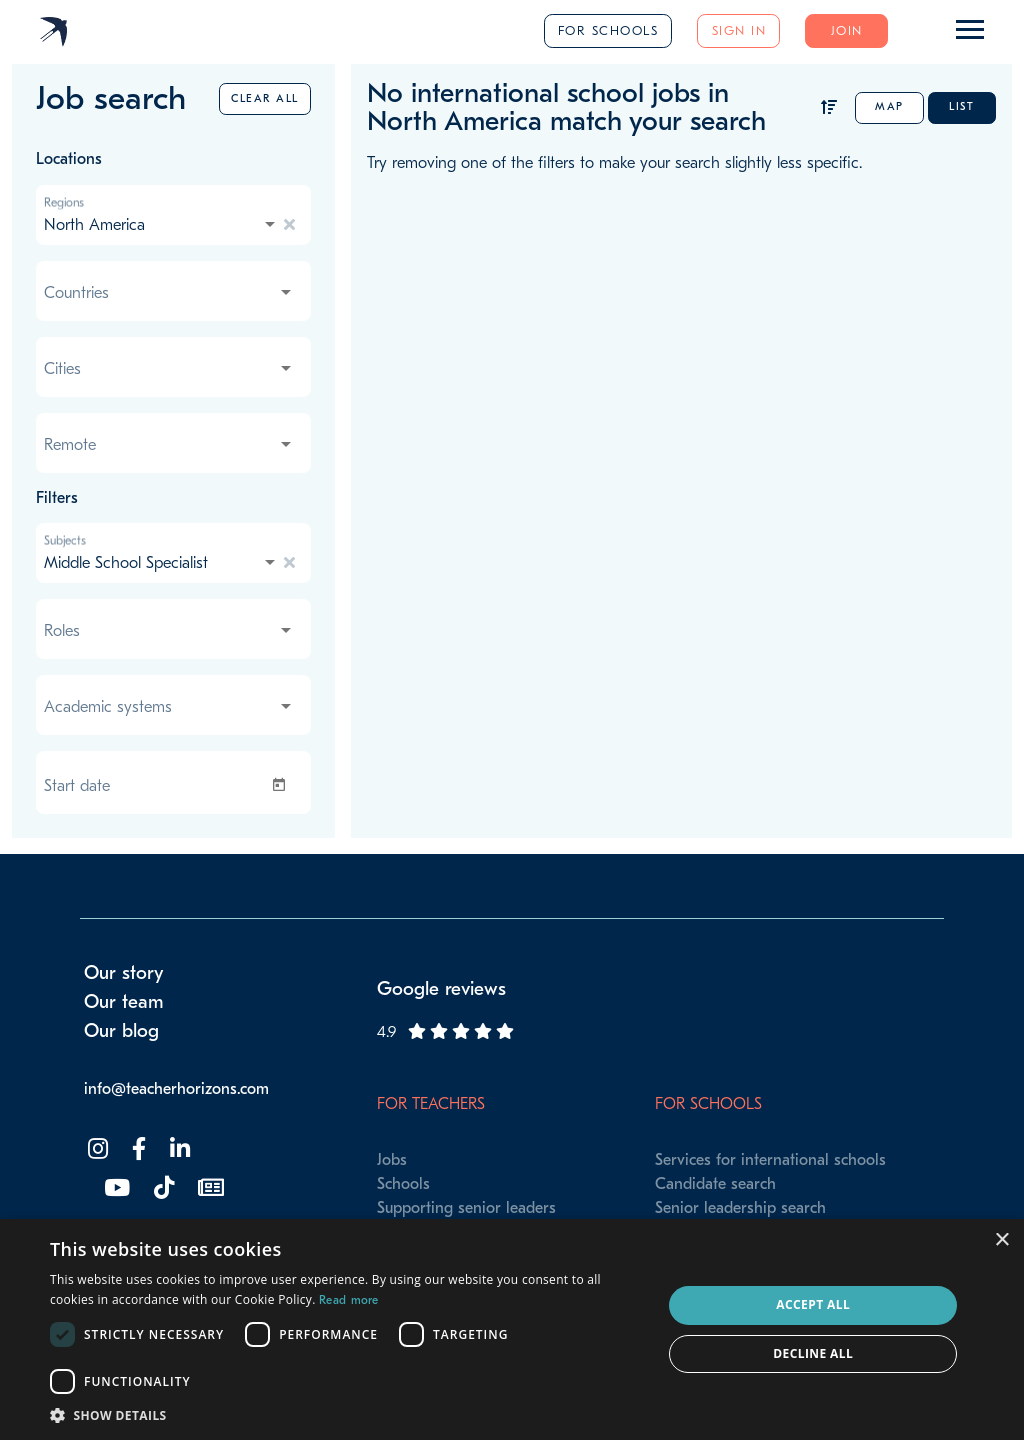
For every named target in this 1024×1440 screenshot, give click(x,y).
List (961, 106)
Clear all (265, 98)
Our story (124, 973)
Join (847, 30)
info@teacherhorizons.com (176, 1089)
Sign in (739, 30)
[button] (347, 1415)
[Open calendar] (283, 785)
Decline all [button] (813, 1353)
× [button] (1001, 1240)
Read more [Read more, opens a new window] (349, 1300)
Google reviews (441, 989)
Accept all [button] (813, 1304)
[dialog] (512, 1329)
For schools (608, 30)
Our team (124, 1002)
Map (889, 106)
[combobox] (161, 225)
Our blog (121, 1031)
